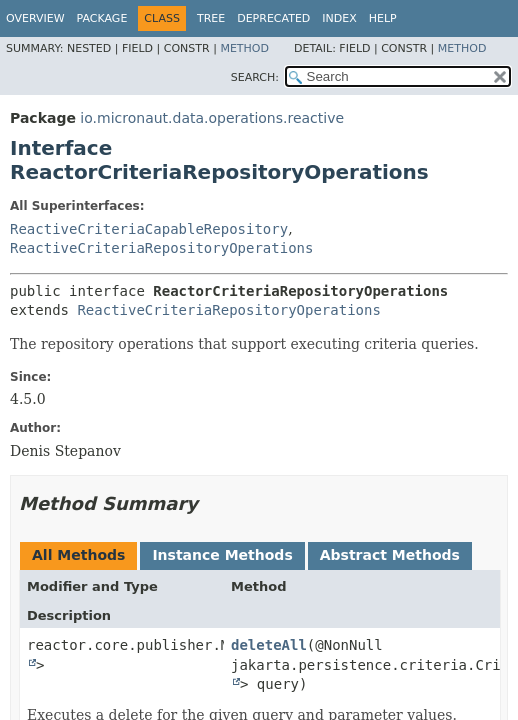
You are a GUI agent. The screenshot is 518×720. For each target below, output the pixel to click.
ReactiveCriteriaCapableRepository (149, 229)
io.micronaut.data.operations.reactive (212, 118)
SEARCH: (255, 77)
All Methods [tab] (78, 555)
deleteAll (269, 645)
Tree (211, 18)
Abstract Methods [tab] (390, 555)
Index (339, 18)
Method (244, 48)
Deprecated (273, 18)
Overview (35, 18)
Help (383, 18)
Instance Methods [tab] (222, 555)
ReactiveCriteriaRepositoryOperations (161, 248)
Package (102, 18)
